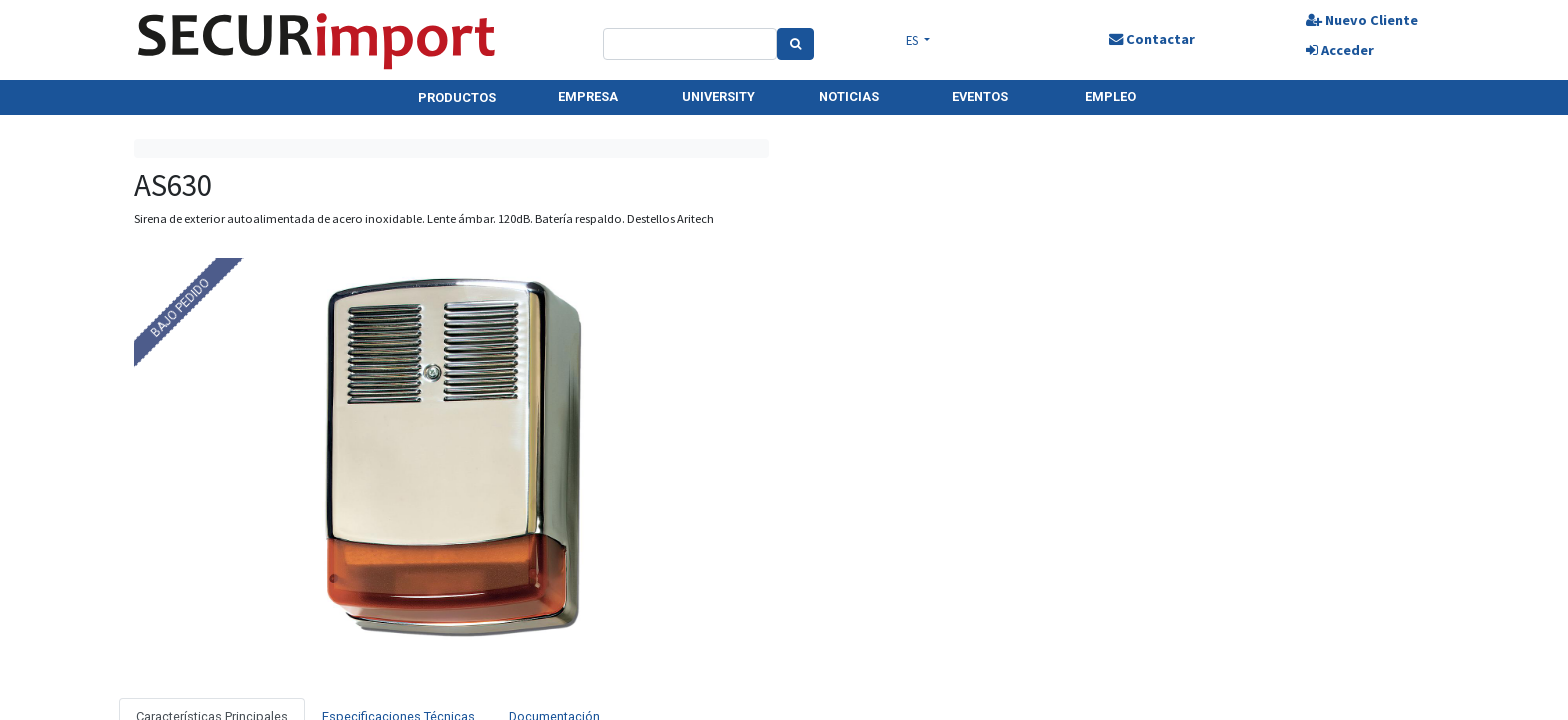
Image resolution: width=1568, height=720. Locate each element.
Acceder (1340, 50)
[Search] (795, 44)
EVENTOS (980, 96)
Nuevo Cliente (1362, 20)
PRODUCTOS (457, 97)
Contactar (1152, 39)
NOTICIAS (849, 96)
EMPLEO (1110, 96)
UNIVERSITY (718, 96)
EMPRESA (588, 96)
